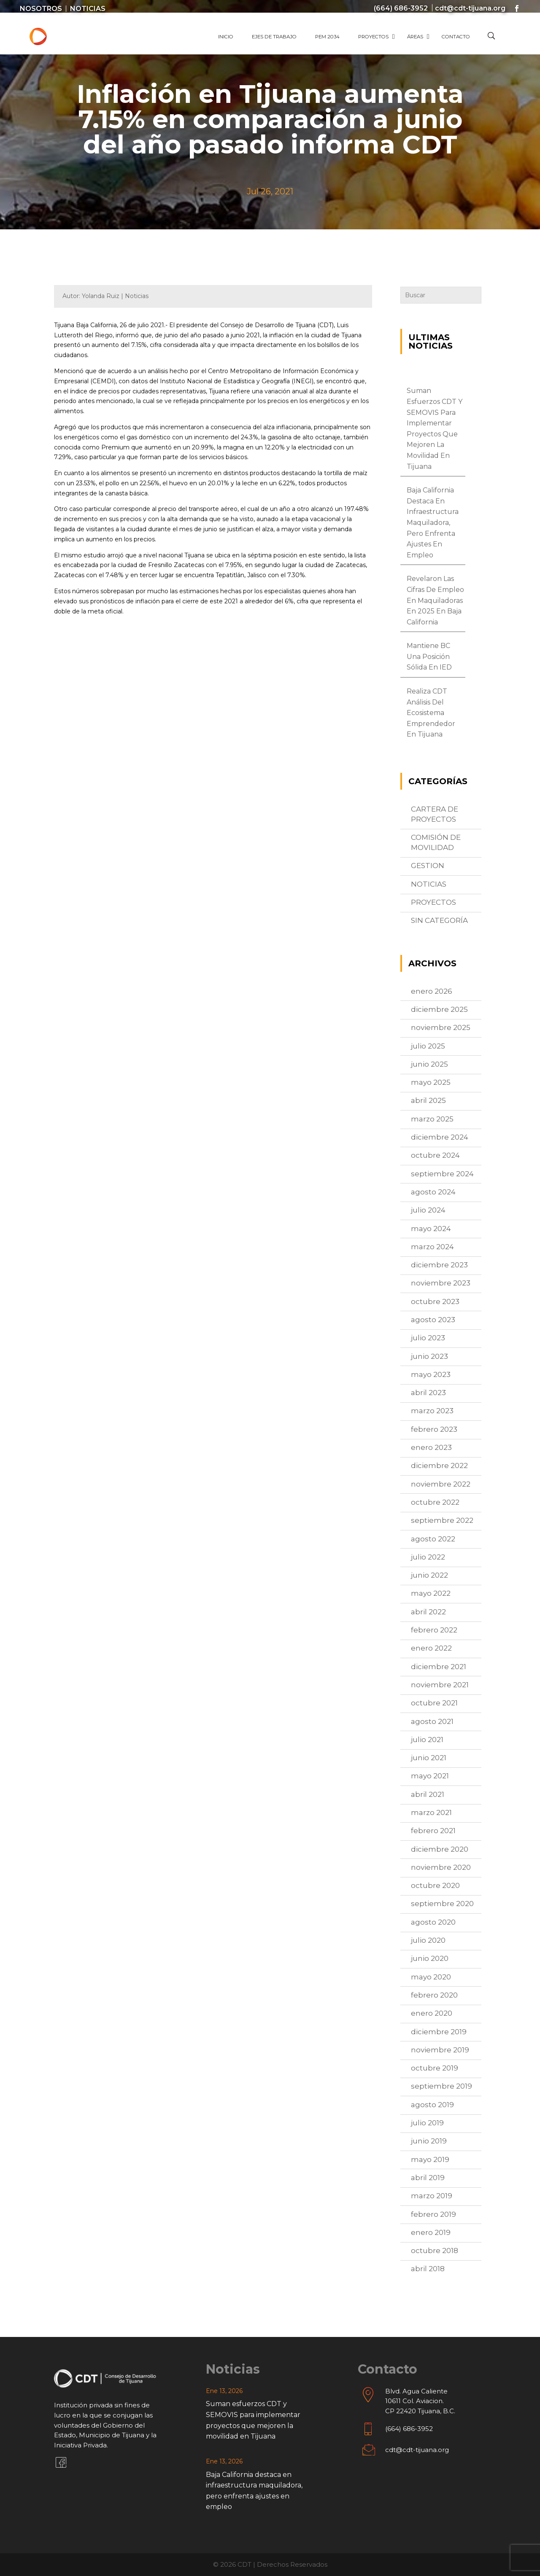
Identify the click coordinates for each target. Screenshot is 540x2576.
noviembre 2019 (440, 2050)
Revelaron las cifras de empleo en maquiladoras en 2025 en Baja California (435, 600)
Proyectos (373, 37)
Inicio (225, 37)
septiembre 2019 (441, 2086)
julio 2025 (428, 1046)
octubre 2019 (434, 2068)
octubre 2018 (434, 2250)
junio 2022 (429, 1575)
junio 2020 (429, 1958)
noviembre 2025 (440, 1027)
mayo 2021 (430, 1776)
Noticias (87, 8)
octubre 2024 (435, 1155)
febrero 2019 (433, 2214)
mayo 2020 (431, 1977)
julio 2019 (427, 2123)
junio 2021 (428, 1757)
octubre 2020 (435, 1885)
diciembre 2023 (439, 1265)
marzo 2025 (432, 1119)
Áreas (415, 37)
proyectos (433, 902)
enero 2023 (431, 1447)
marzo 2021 (431, 1812)
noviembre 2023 (440, 1283)
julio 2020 (428, 1940)
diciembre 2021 (438, 1666)
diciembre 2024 (439, 1137)
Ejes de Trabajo (274, 37)
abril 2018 (428, 2268)
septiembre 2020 (442, 1903)
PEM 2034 (327, 37)
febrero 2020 (434, 1995)
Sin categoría (439, 920)
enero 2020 (431, 2013)
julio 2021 (427, 1739)
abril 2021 (427, 1794)
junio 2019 (429, 2141)
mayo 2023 (431, 1374)
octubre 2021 (434, 1703)
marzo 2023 (432, 1410)
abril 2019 (428, 2177)
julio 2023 (428, 1338)
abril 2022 (428, 1612)
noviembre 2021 (440, 1685)
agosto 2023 (433, 1319)
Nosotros (41, 8)
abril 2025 (428, 1100)
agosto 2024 (433, 1192)
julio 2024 (428, 1210)
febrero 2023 (434, 1429)
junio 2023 (429, 1356)
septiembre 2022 (442, 1520)
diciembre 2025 (439, 1009)
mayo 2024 (431, 1228)
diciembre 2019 (439, 2031)
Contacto (456, 37)
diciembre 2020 (439, 1849)
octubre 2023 (435, 1301)
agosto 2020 (433, 1922)
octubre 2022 (435, 1502)
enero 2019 (431, 2232)
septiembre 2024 (442, 1174)
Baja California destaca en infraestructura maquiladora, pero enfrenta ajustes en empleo (433, 522)
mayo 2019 (430, 2159)
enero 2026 (431, 991)
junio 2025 (429, 1064)
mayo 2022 (431, 1593)
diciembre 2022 (439, 1465)
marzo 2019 (431, 2195)
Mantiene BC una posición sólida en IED (429, 656)
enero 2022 (431, 1648)
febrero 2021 (433, 1830)
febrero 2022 (434, 1630)
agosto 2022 (433, 1539)
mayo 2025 (431, 1082)
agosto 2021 (432, 1721)
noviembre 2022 (440, 1484)
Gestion (427, 865)
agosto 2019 (432, 2104)
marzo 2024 (432, 1246)
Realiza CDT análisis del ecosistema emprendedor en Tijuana (431, 712)
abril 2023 (428, 1392)
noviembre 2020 (441, 1867)
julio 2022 (428, 1557)
